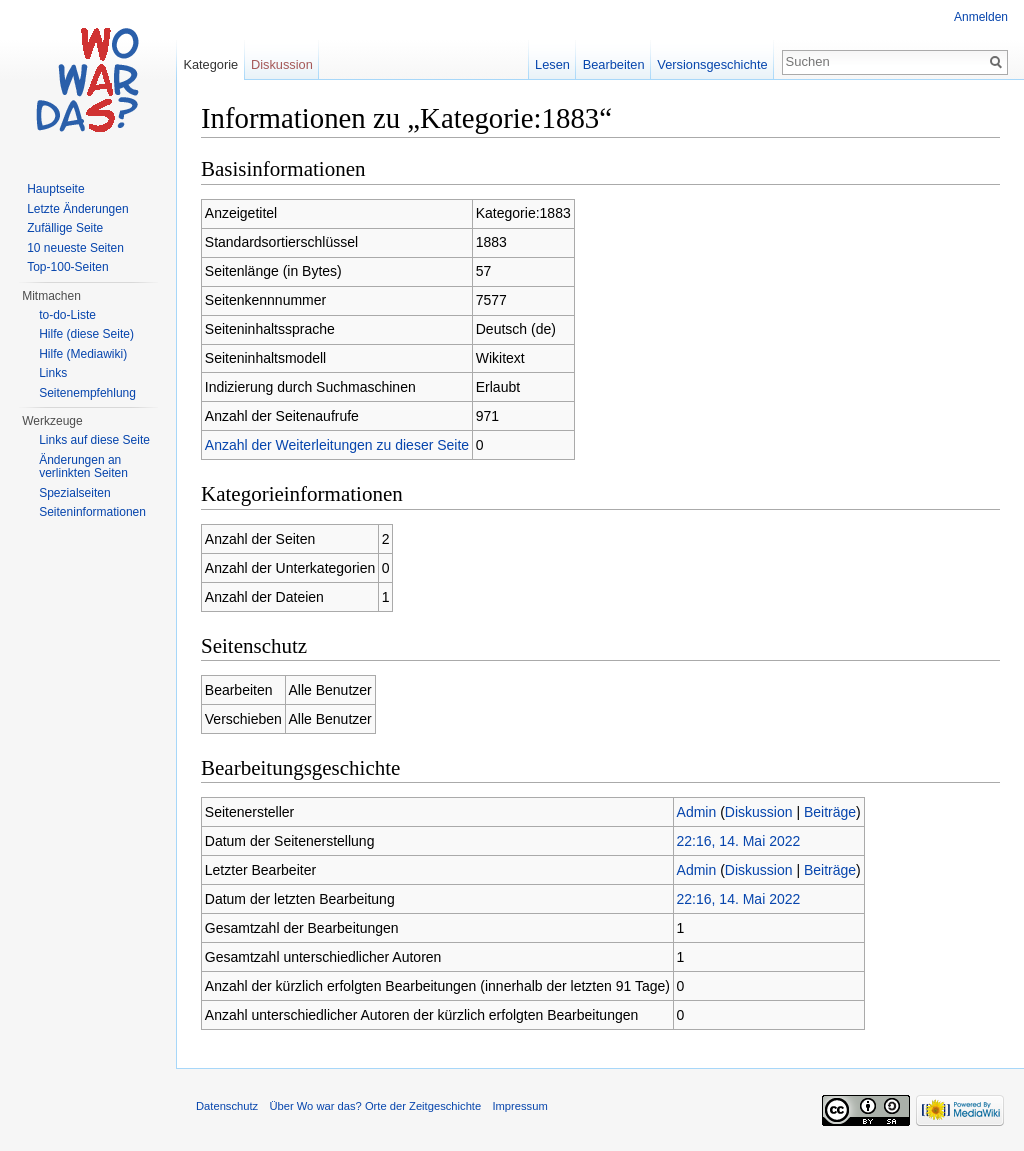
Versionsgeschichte (712, 64)
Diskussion (759, 812)
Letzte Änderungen (77, 209)
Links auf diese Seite (94, 440)
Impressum (519, 1106)
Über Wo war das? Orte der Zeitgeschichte (375, 1106)
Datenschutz (227, 1106)
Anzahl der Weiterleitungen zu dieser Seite (337, 445)
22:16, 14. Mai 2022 (739, 841)
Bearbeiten (614, 64)
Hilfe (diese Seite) (86, 334)
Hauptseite (55, 189)
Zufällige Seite (65, 228)
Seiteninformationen (92, 512)
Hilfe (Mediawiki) (83, 354)
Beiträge (830, 812)
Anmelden (981, 17)
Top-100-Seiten (67, 267)
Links (53, 373)
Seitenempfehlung (87, 393)
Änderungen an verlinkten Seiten (83, 467)
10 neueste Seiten (75, 248)
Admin (697, 812)
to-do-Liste (67, 315)
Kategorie (210, 64)
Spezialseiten (74, 493)
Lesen (552, 64)
